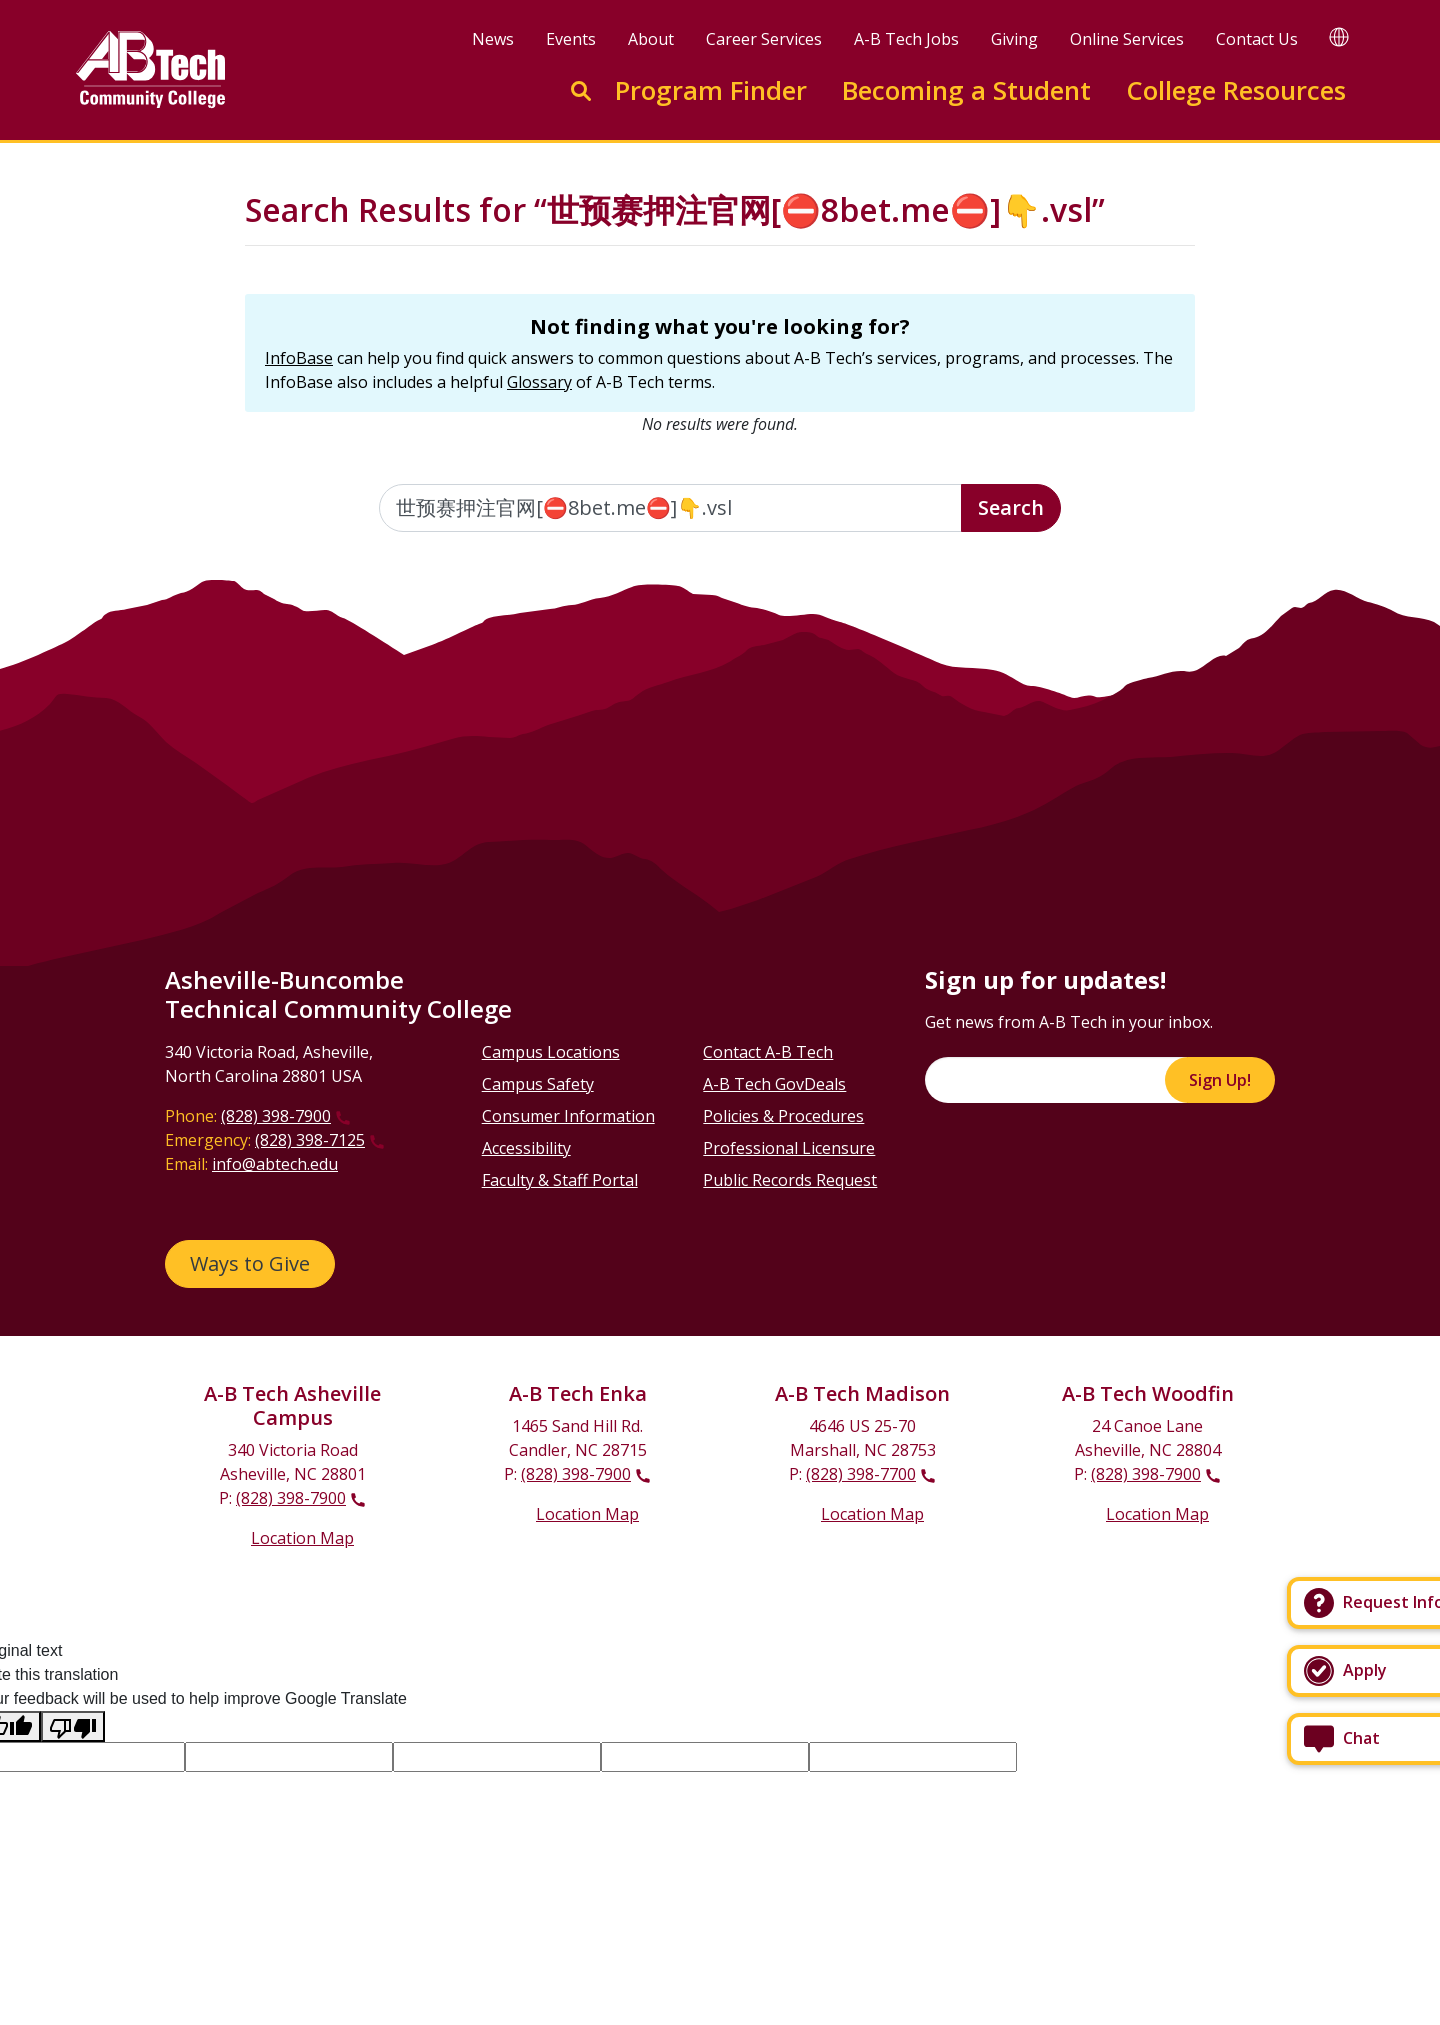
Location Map (302, 1538)
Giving (1014, 39)
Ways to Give (250, 1263)
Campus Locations (551, 1052)
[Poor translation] (73, 1726)
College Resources (1236, 90)
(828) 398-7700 (861, 1474)
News (493, 39)
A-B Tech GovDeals (774, 1084)
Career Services (764, 39)
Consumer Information (568, 1116)
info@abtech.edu (275, 1164)
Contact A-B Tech (768, 1052)
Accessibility (526, 1148)
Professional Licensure (789, 1148)
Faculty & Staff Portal (560, 1180)
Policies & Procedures (783, 1116)
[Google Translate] (1339, 36)
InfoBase (299, 358)
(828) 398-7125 (310, 1140)
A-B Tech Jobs (906, 39)
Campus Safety (538, 1084)
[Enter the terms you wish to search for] (671, 508)
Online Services (1127, 39)
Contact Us (1257, 39)
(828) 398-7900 (276, 1116)
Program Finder (711, 90)
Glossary (539, 382)
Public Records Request (790, 1180)
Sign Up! (1220, 1080)
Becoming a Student (966, 90)
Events (571, 39)
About (651, 39)
